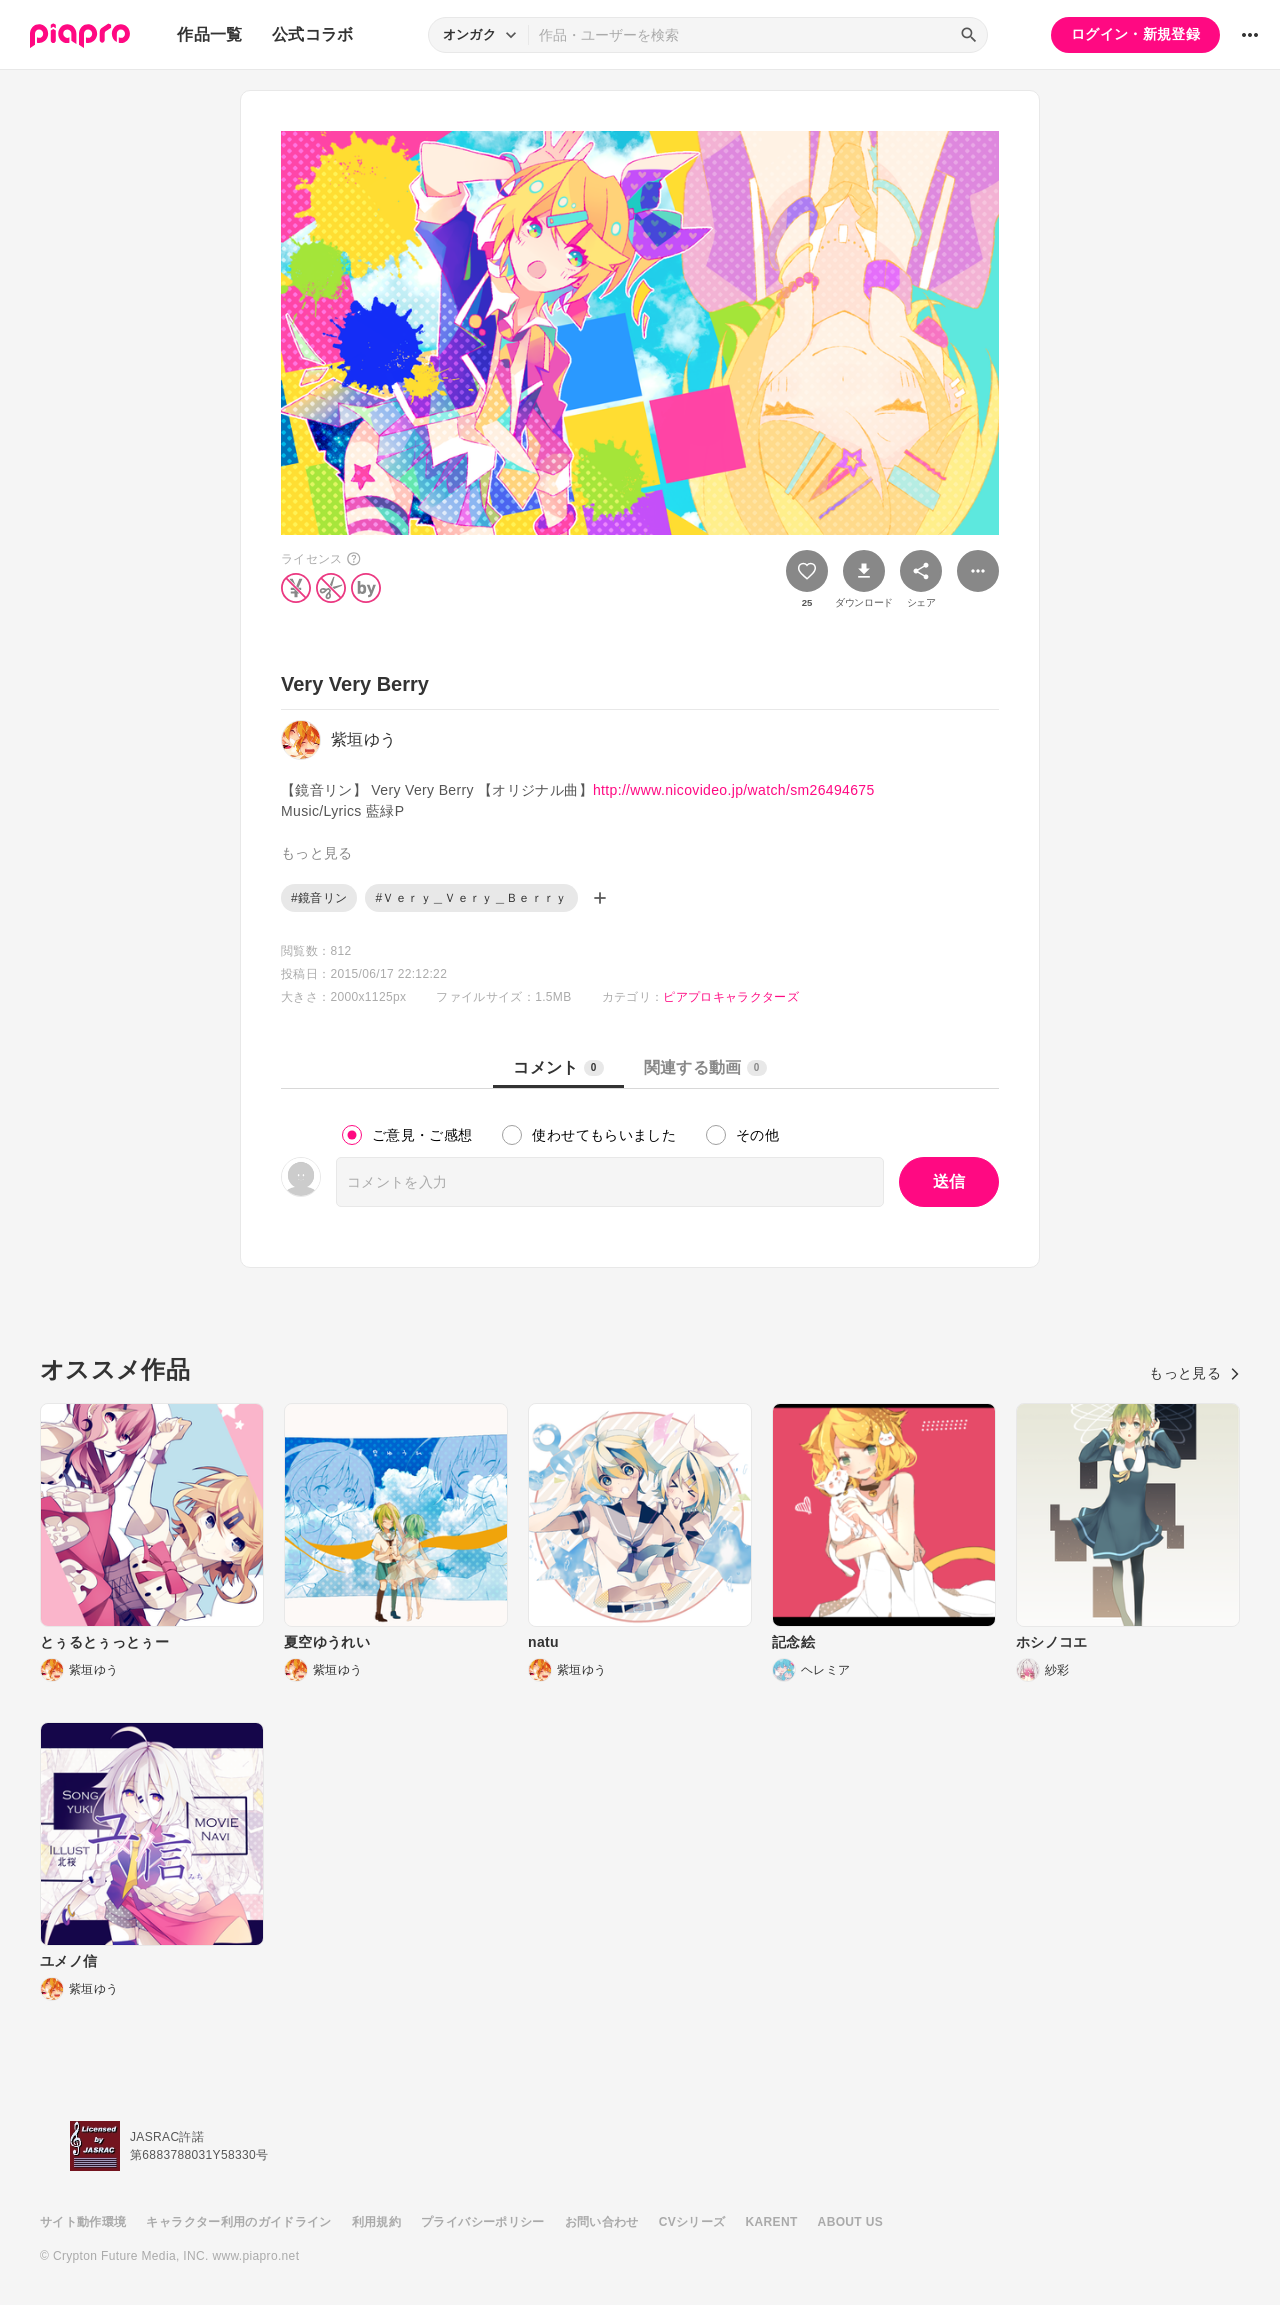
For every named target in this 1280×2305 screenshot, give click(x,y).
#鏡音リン (319, 898)
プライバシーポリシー (483, 2222)
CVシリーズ (692, 2222)
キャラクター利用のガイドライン (238, 2222)
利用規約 (376, 2222)
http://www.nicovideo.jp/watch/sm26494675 (734, 790)
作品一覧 (209, 34)
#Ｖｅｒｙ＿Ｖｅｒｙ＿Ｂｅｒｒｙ (471, 898)
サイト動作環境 (83, 2222)
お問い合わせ (602, 2222)
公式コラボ (313, 34)
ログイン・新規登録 (1135, 34)
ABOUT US (850, 2222)
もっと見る (1194, 1373)
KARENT (772, 2222)
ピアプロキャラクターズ (731, 997)
